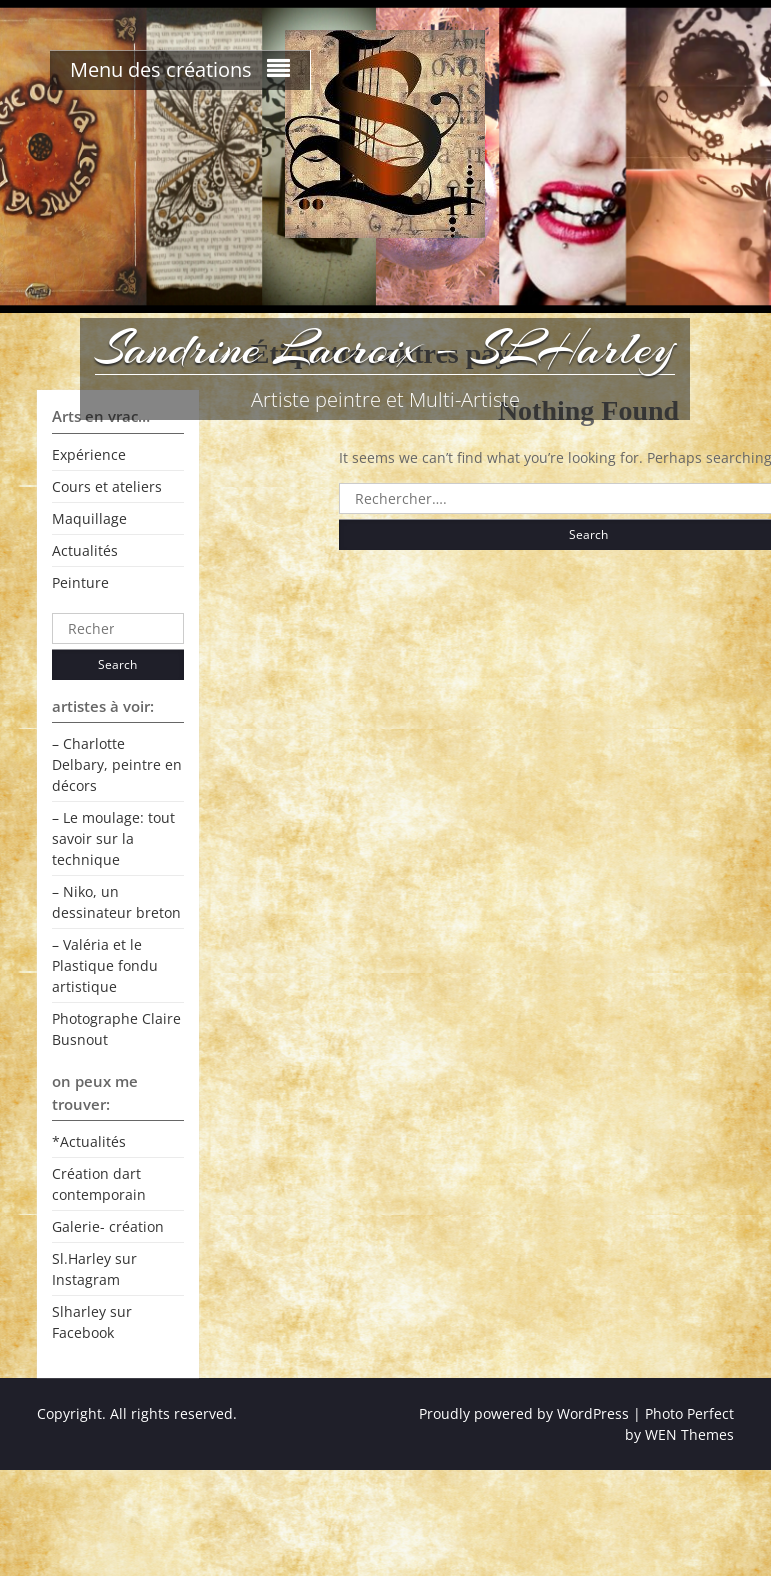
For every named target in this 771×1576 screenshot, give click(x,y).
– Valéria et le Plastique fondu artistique (105, 965)
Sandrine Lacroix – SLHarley (385, 348)
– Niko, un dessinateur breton (116, 902)
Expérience (89, 454)
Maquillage (89, 518)
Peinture (80, 582)
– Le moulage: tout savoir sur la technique (113, 838)
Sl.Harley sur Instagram (94, 1269)
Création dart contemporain (99, 1184)
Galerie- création (108, 1226)
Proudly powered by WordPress (524, 1413)
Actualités (85, 550)
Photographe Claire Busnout (116, 1029)
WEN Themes (689, 1434)
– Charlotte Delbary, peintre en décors (117, 764)
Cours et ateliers (107, 486)
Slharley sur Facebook (92, 1322)
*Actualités (89, 1141)
